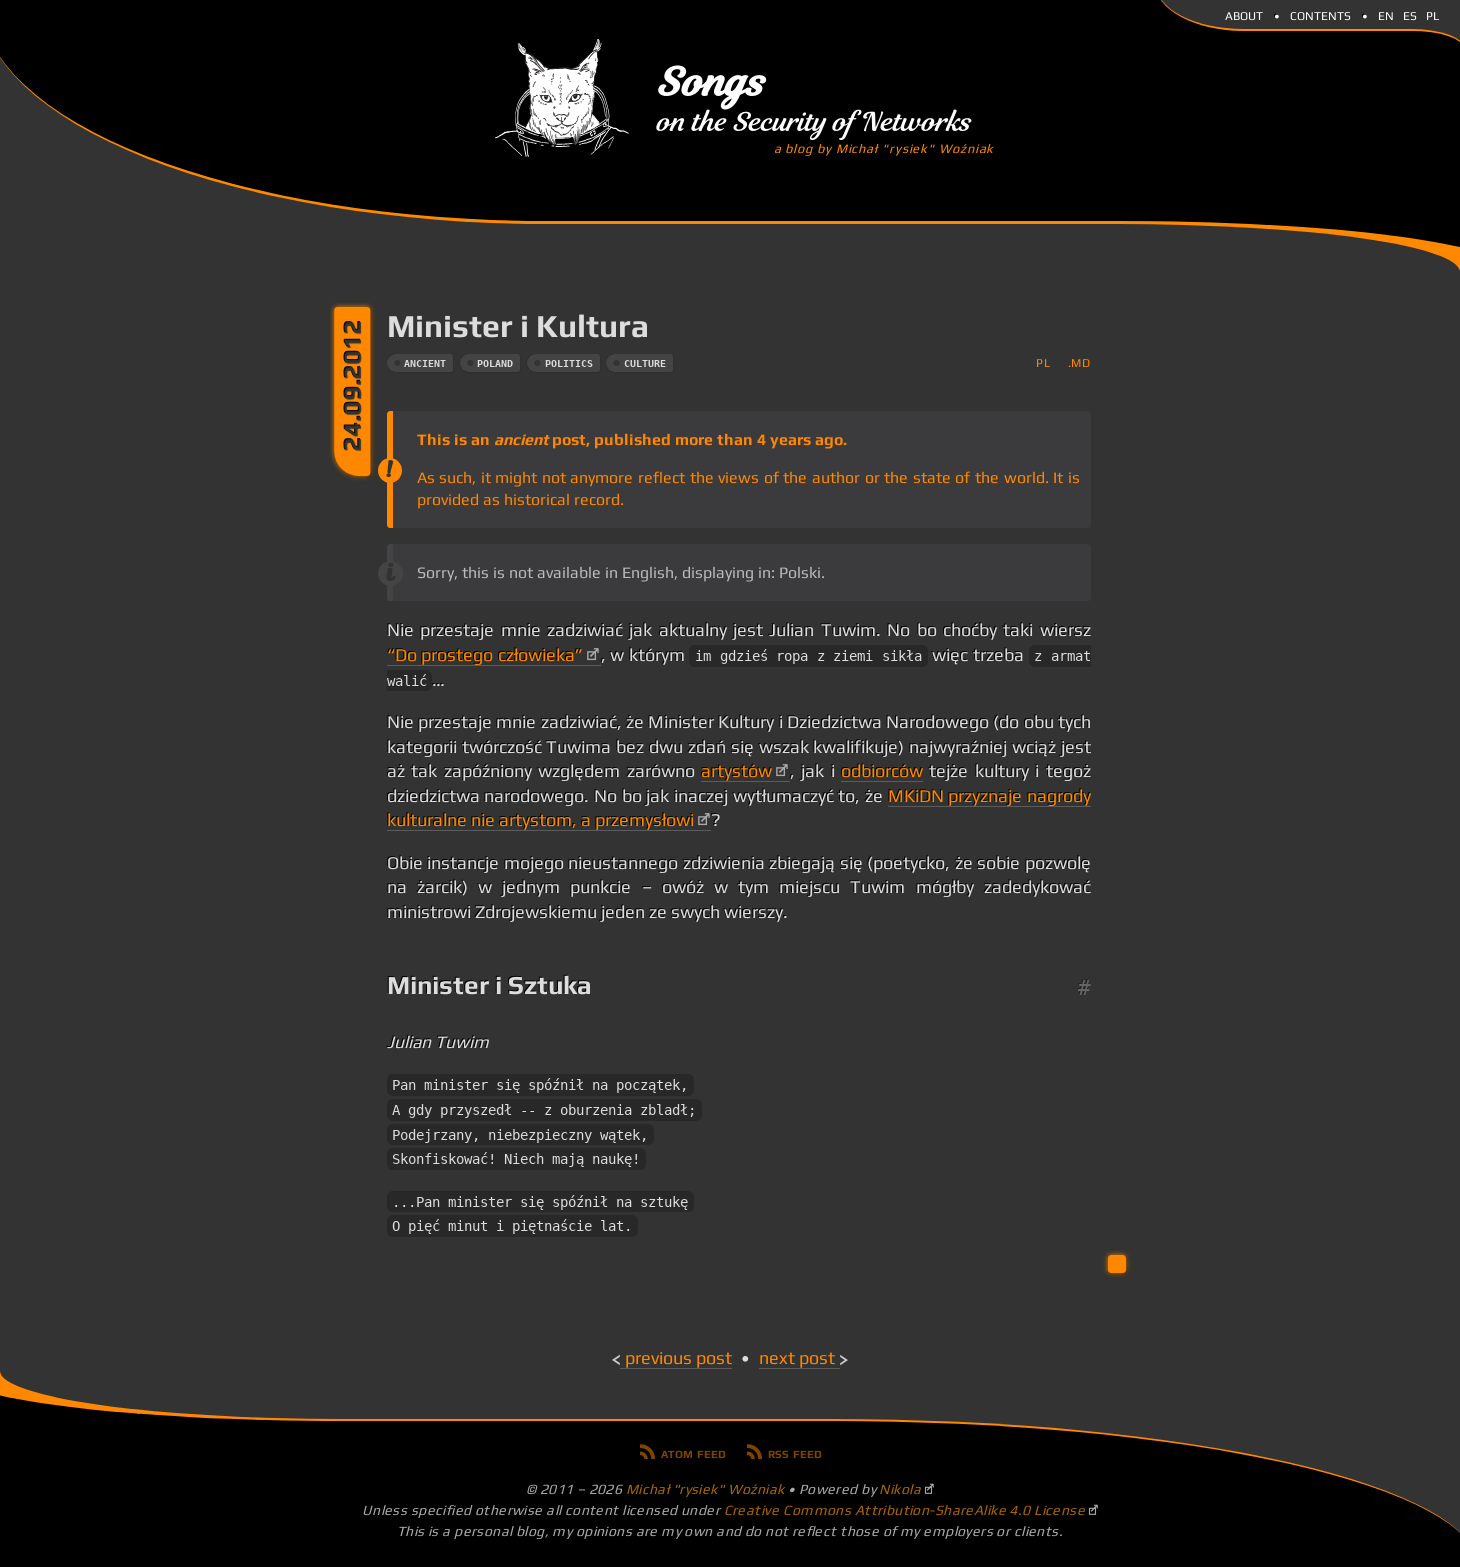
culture (645, 363)
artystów (736, 771)
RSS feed (795, 1452)
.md (1079, 362)
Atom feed (693, 1452)
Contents (1320, 14)
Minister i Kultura (518, 325)
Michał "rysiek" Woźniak (705, 1489)
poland (495, 363)
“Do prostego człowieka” (485, 655)
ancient (425, 363)
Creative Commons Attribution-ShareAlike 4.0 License (905, 1510)
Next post (797, 1358)
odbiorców (882, 771)
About (1244, 14)
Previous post (678, 1358)
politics (569, 363)
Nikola (900, 1489)
